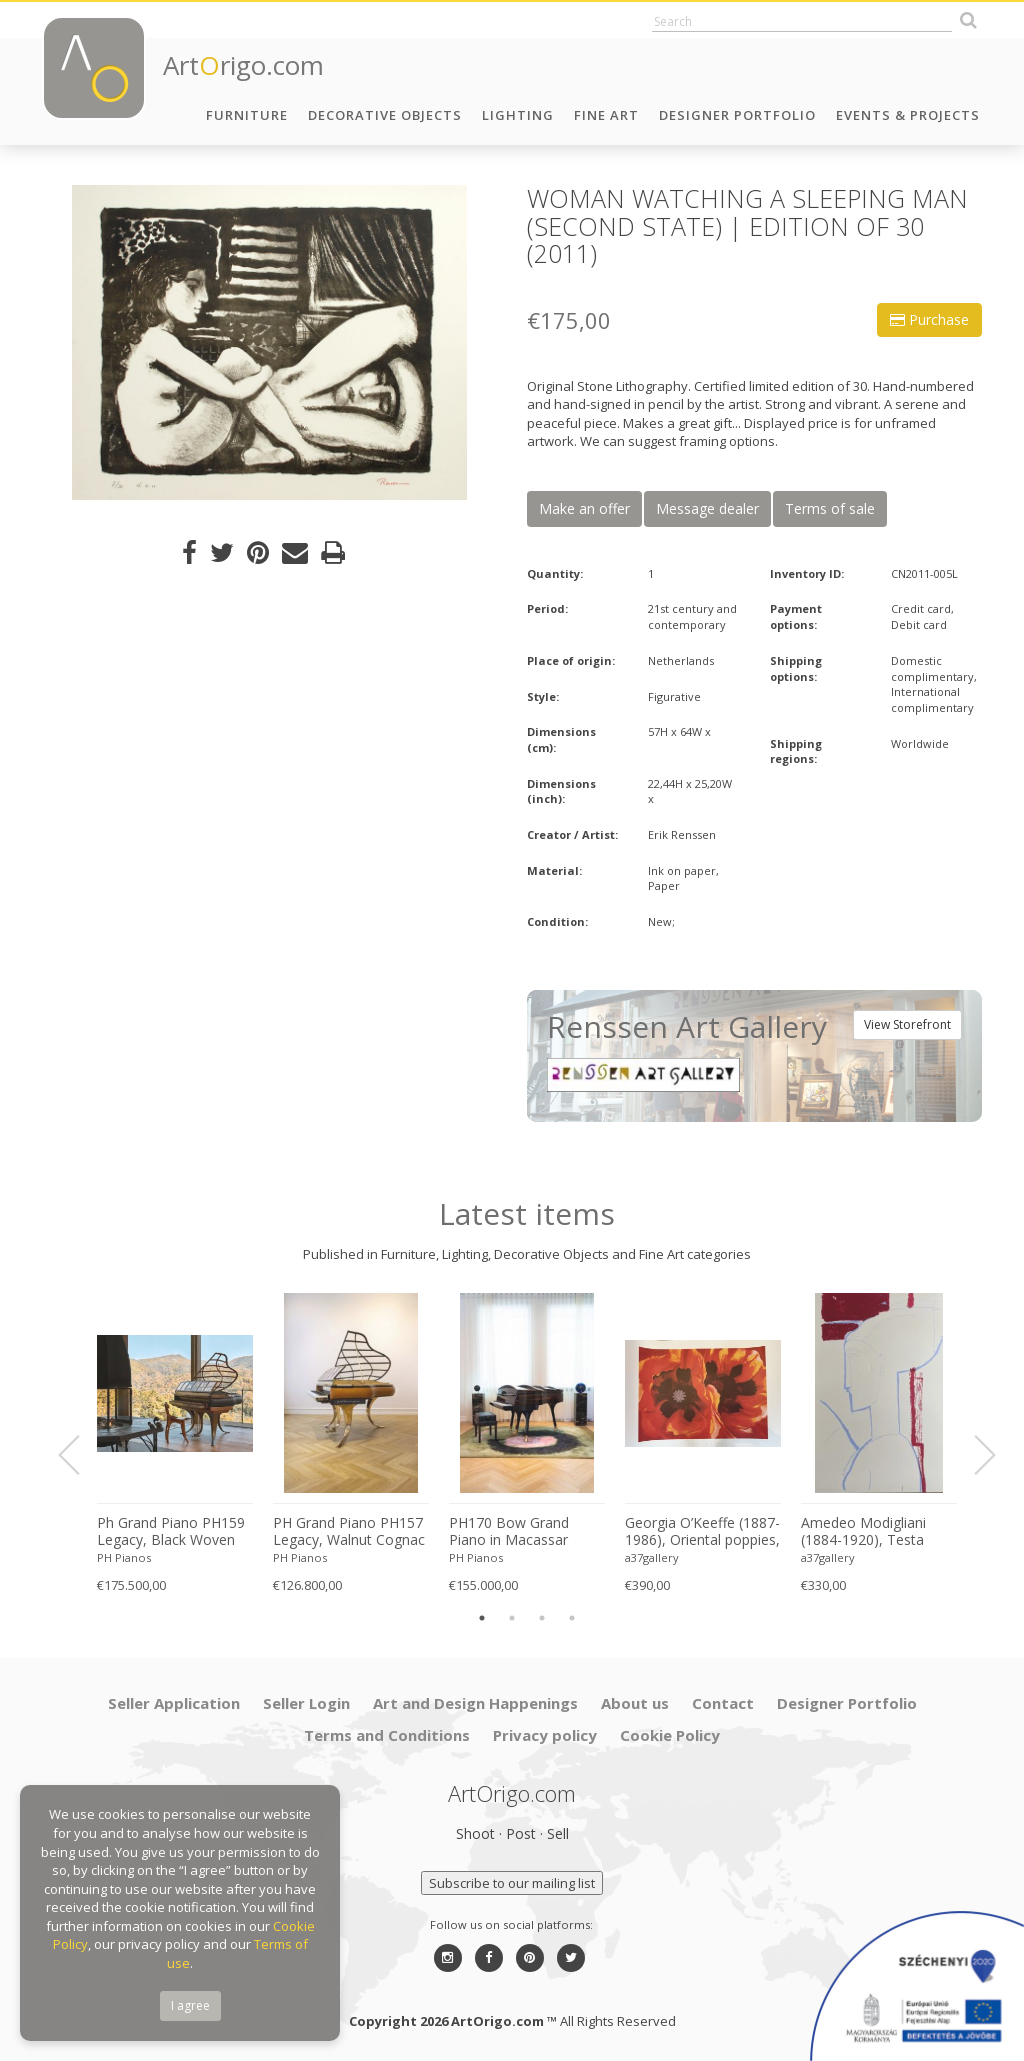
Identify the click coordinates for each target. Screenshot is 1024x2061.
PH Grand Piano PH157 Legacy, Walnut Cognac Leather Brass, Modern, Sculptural (350, 1532)
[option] (269, 342)
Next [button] (973, 1455)
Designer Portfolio (737, 115)
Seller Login (306, 1703)
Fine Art (606, 115)
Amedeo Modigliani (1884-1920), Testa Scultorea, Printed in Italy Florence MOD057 (876, 1532)
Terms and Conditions (387, 1735)
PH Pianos (124, 1557)
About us (635, 1703)
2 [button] (512, 1618)
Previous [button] (81, 1455)
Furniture (247, 115)
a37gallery (652, 1557)
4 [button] (572, 1618)
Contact (723, 1703)
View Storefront (907, 1024)
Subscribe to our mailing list (512, 1883)
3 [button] (542, 1618)
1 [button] (482, 1618)
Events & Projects (908, 115)
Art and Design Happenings (475, 1703)
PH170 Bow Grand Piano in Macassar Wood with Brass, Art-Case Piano (520, 1532)
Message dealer (707, 508)
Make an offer (584, 508)
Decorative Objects (385, 115)
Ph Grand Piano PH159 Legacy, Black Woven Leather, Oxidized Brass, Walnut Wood (171, 1532)
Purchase (929, 319)
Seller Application (174, 1703)
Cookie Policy (670, 1735)
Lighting (518, 115)
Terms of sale (830, 508)
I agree (190, 2005)
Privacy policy (545, 1735)
